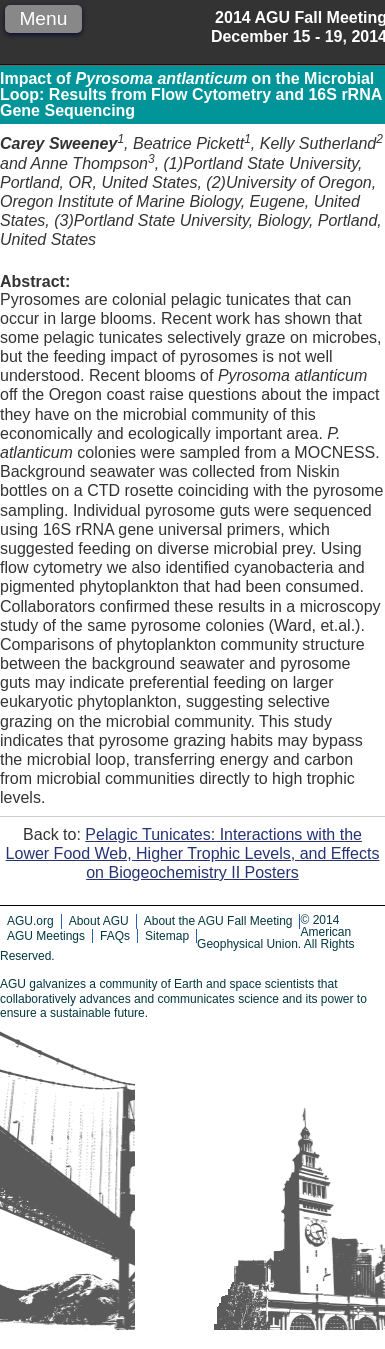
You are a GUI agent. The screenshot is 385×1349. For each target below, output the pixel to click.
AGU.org (30, 921)
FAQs (115, 936)
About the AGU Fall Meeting (218, 921)
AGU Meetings (46, 936)
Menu (43, 18)
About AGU (99, 921)
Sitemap (167, 936)
